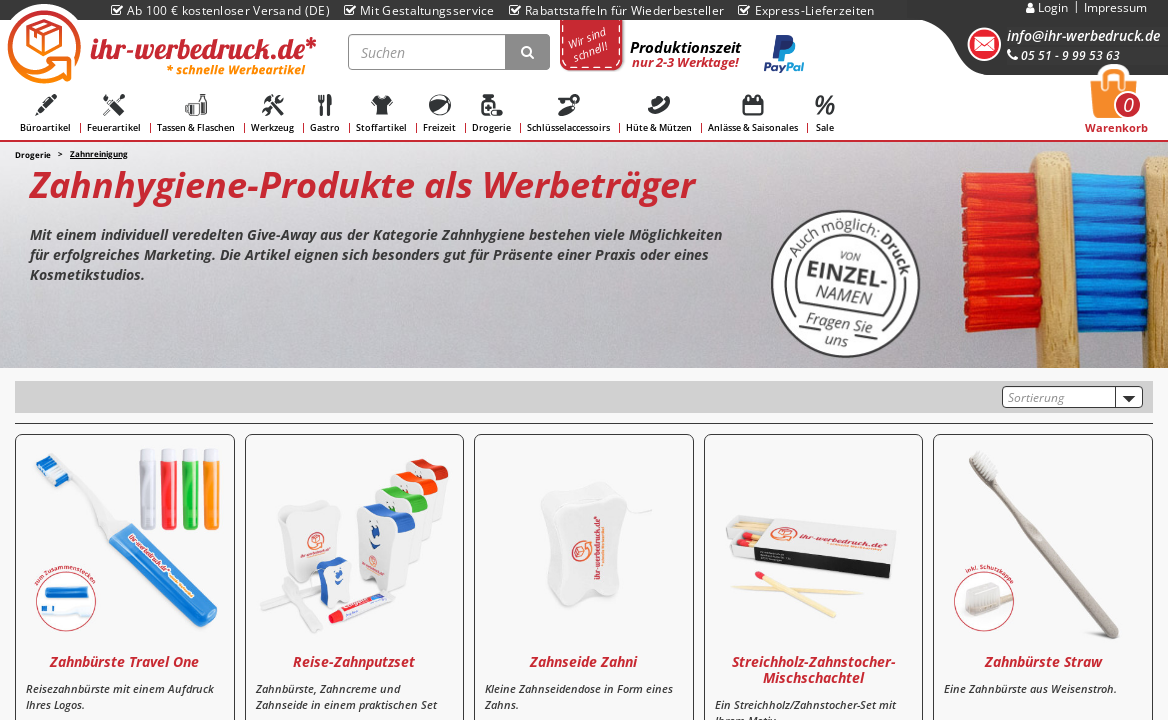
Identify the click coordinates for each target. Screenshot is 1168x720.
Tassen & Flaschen (196, 114)
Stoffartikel (381, 114)
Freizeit (439, 114)
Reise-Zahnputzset (354, 661)
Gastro (325, 114)
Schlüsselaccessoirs (568, 114)
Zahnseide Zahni (583, 661)
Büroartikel (45, 114)
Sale (825, 114)
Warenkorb (1116, 107)
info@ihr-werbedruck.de (1083, 35)
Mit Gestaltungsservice (419, 10)
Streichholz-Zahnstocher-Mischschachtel (814, 669)
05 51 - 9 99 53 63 (1063, 55)
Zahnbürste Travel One (124, 661)
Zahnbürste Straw (1043, 661)
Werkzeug (272, 114)
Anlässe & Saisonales (753, 114)
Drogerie (491, 114)
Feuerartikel (114, 114)
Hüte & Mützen (659, 114)
